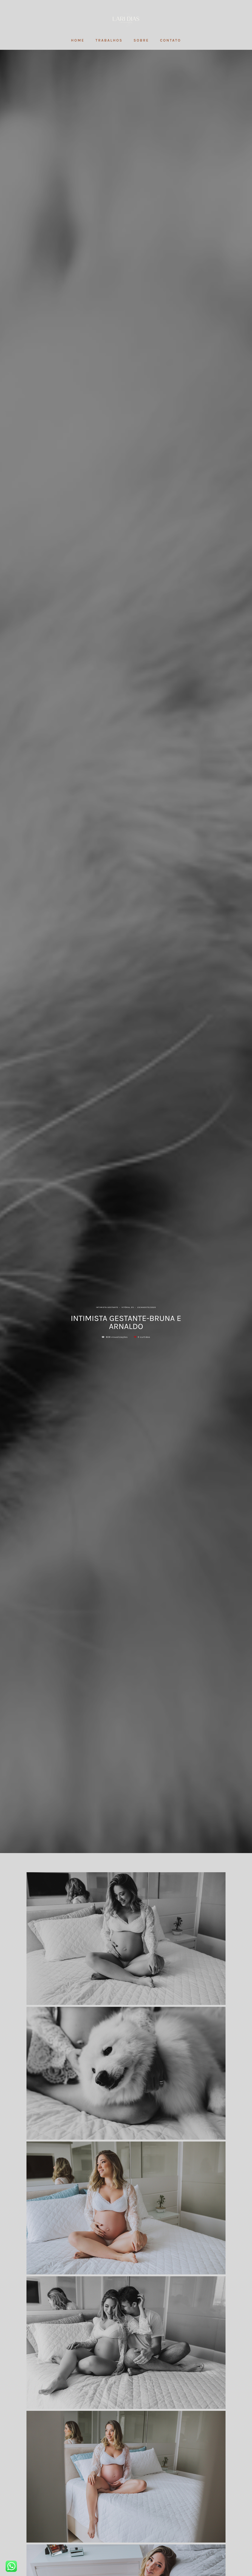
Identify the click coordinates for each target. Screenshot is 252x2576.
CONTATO (170, 40)
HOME (78, 40)
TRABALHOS (108, 40)
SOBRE (141, 40)
